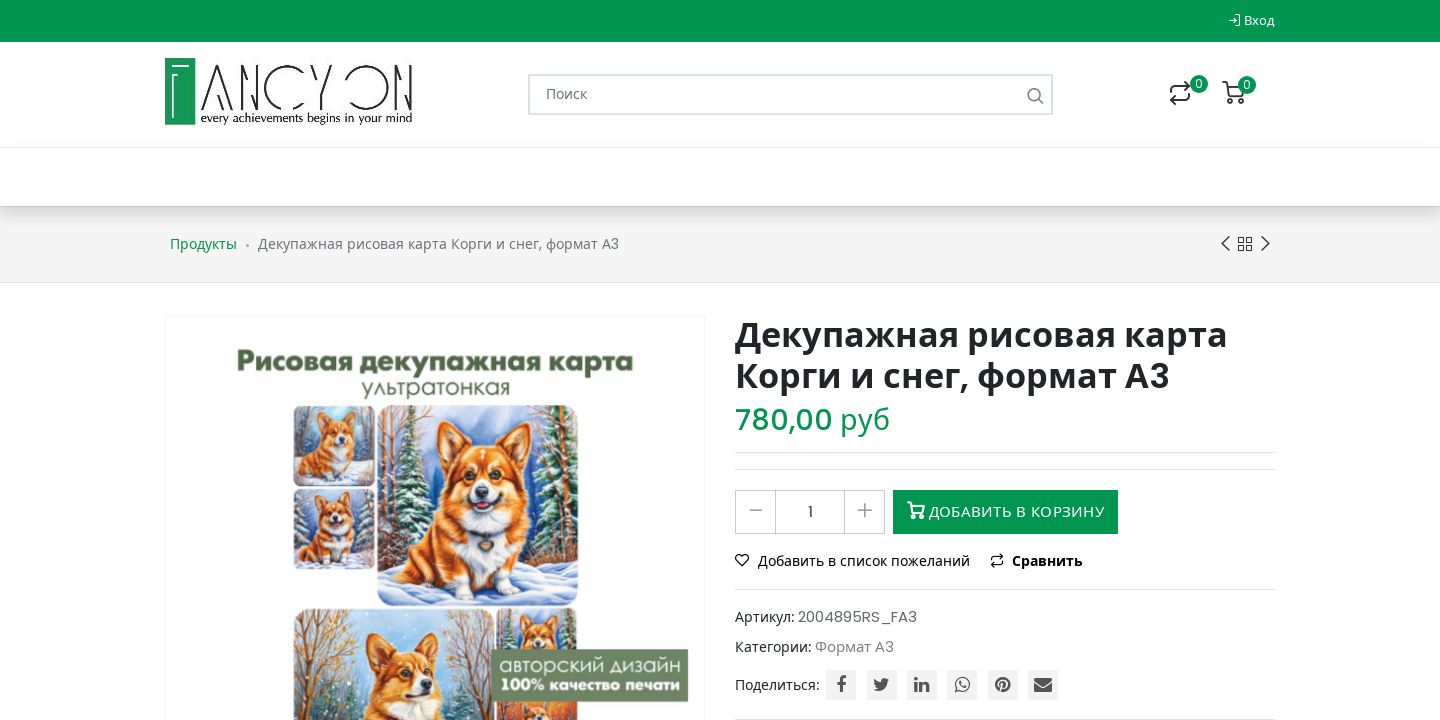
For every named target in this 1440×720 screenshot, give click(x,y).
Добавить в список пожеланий (854, 561)
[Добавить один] (864, 512)
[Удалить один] (755, 512)
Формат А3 (854, 646)
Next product (1265, 244)
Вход (1251, 20)
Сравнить (1036, 561)
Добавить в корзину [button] (1005, 511)
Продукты (203, 244)
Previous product (1225, 244)
